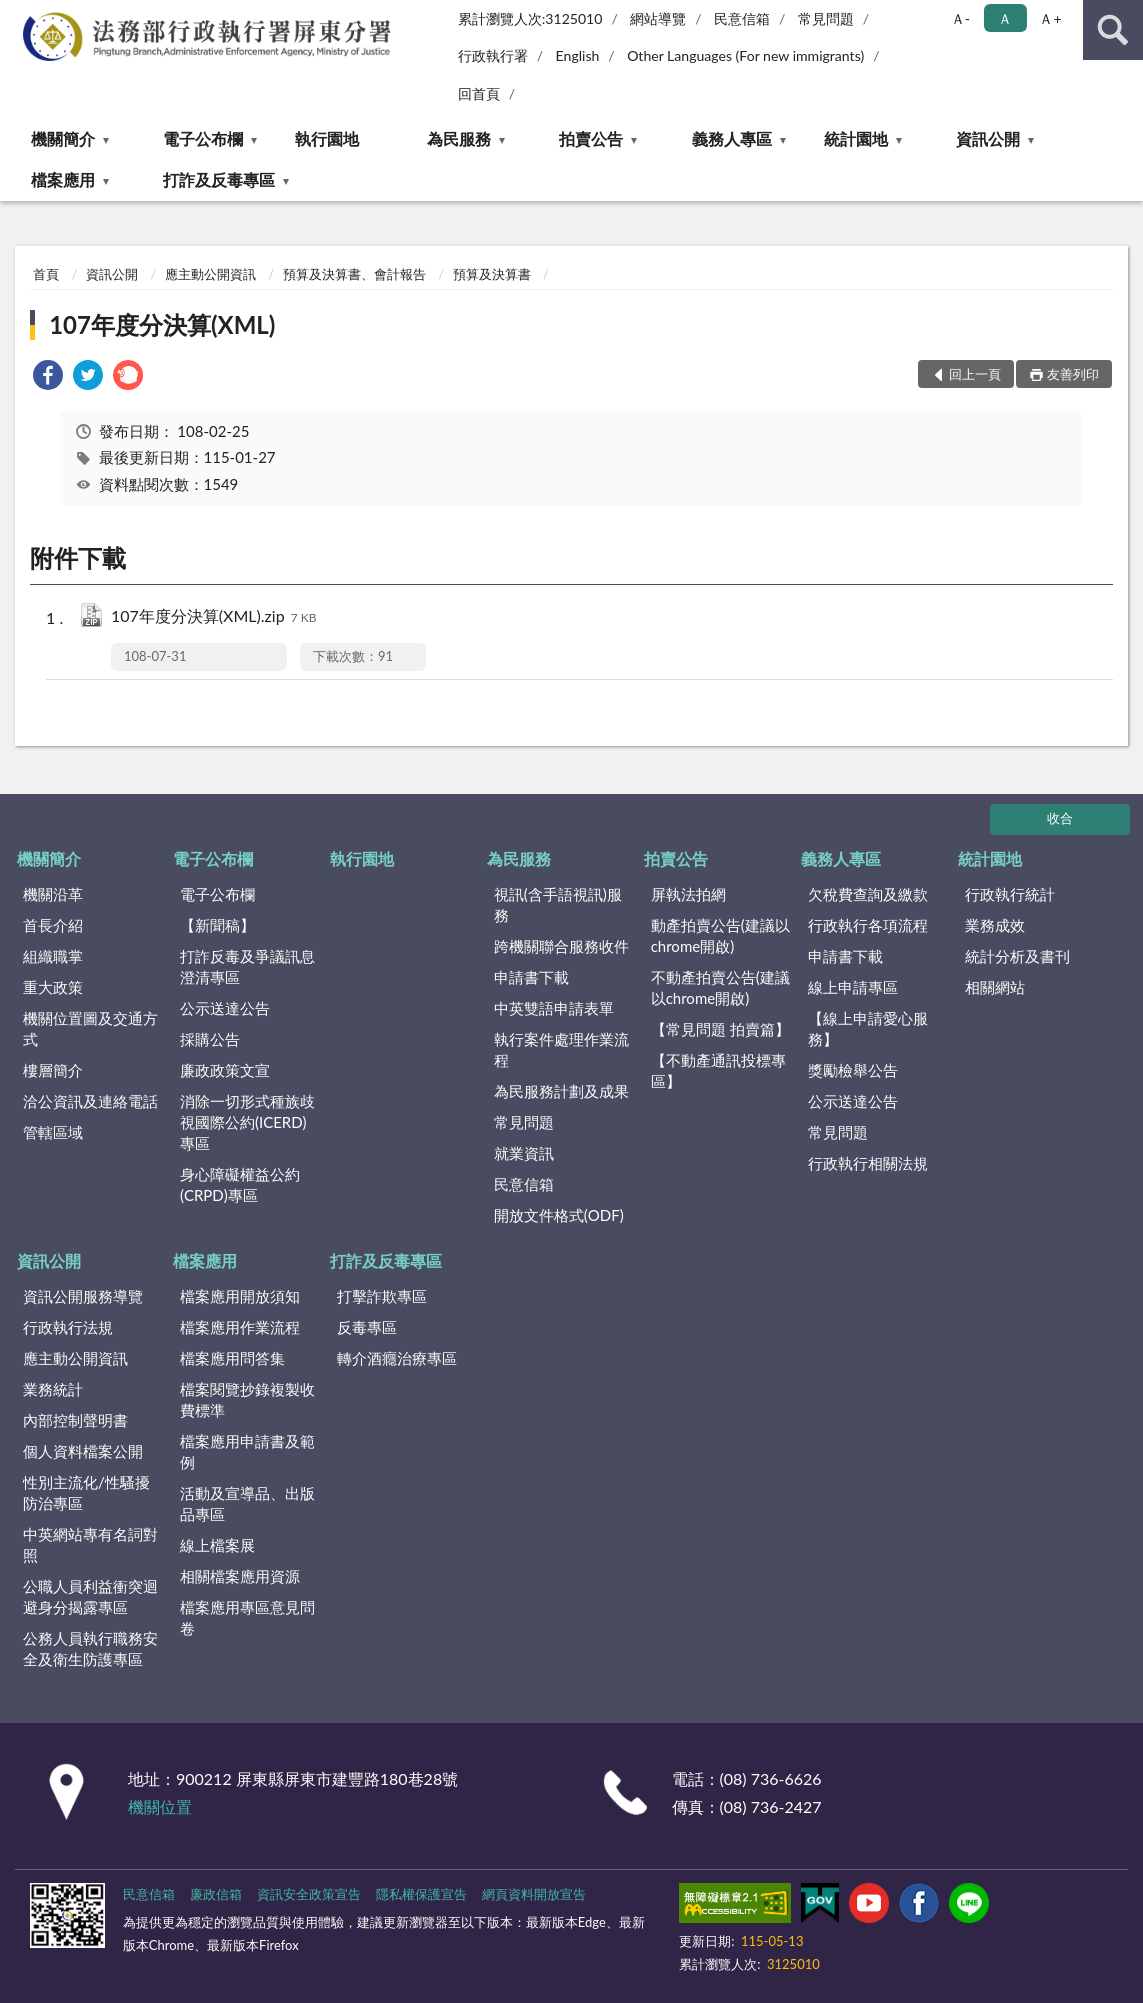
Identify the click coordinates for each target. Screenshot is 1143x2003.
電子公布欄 (203, 138)
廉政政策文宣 (225, 1070)
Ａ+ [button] (1050, 18)
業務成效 (995, 925)
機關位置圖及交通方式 (90, 1028)
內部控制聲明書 (75, 1420)
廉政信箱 (216, 1894)
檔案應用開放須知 (240, 1296)
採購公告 (210, 1039)
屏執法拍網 (688, 894)
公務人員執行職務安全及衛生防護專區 (90, 1648)
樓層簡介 (53, 1070)
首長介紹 (53, 925)
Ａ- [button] (960, 18)
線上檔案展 (217, 1545)
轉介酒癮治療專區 (397, 1358)
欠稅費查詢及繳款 (868, 894)
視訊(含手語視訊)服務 (558, 904)
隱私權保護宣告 (421, 1894)
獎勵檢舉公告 (853, 1070)
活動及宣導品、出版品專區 (247, 1503)
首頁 (46, 274)
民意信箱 (742, 18)
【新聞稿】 (217, 925)
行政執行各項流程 (868, 925)
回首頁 (479, 93)
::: (16, 15)
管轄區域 (53, 1132)
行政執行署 (493, 55)
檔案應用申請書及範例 (247, 1451)
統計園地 (856, 138)
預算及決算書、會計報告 (354, 274)
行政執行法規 (68, 1327)
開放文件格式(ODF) (559, 1215)
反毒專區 (367, 1327)
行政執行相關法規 (868, 1163)
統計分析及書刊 (1017, 956)
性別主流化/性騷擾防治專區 (86, 1492)
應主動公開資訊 (210, 274)
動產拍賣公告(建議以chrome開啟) (720, 935)
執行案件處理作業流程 (561, 1049)
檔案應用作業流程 (240, 1327)
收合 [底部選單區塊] (1060, 818)
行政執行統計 (1010, 894)
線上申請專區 (853, 987)
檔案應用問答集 (232, 1358)
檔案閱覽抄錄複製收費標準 (247, 1399)
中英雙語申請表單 (554, 1008)
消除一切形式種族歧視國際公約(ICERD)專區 (247, 1122)
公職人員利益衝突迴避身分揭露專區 (90, 1596)
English (578, 55)
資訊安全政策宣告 (309, 1894)
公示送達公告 (225, 1008)
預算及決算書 (492, 274)
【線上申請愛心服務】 (868, 1028)
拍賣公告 (591, 138)
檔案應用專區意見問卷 (247, 1617)
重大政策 (53, 987)
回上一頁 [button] (975, 374)
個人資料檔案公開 (83, 1451)
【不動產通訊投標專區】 (718, 1070)
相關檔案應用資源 (240, 1576)
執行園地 (327, 138)
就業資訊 (524, 1153)
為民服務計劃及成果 (561, 1091)
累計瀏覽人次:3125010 (530, 18)
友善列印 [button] (1073, 374)
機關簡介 (63, 138)
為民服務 (459, 138)
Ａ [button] (1005, 18)
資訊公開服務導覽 (83, 1296)
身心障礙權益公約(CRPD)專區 (240, 1184)
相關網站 (995, 987)
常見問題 (826, 18)
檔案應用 (63, 179)
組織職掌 (53, 956)
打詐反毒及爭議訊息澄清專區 (247, 966)
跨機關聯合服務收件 (561, 946)
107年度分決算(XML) (162, 324)
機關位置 (160, 1806)
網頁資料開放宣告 (534, 1894)
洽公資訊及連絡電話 (90, 1101)
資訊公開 (988, 138)
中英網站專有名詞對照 (90, 1544)
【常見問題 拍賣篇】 (720, 1029)
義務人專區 (732, 138)
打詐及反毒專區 (219, 179)
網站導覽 (658, 18)
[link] (48, 377)
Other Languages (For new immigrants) (745, 55)
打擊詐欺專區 (382, 1296)
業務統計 (53, 1389)
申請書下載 (531, 977)
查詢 (1113, 30)
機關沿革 (53, 894)
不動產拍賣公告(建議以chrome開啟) (720, 987)
